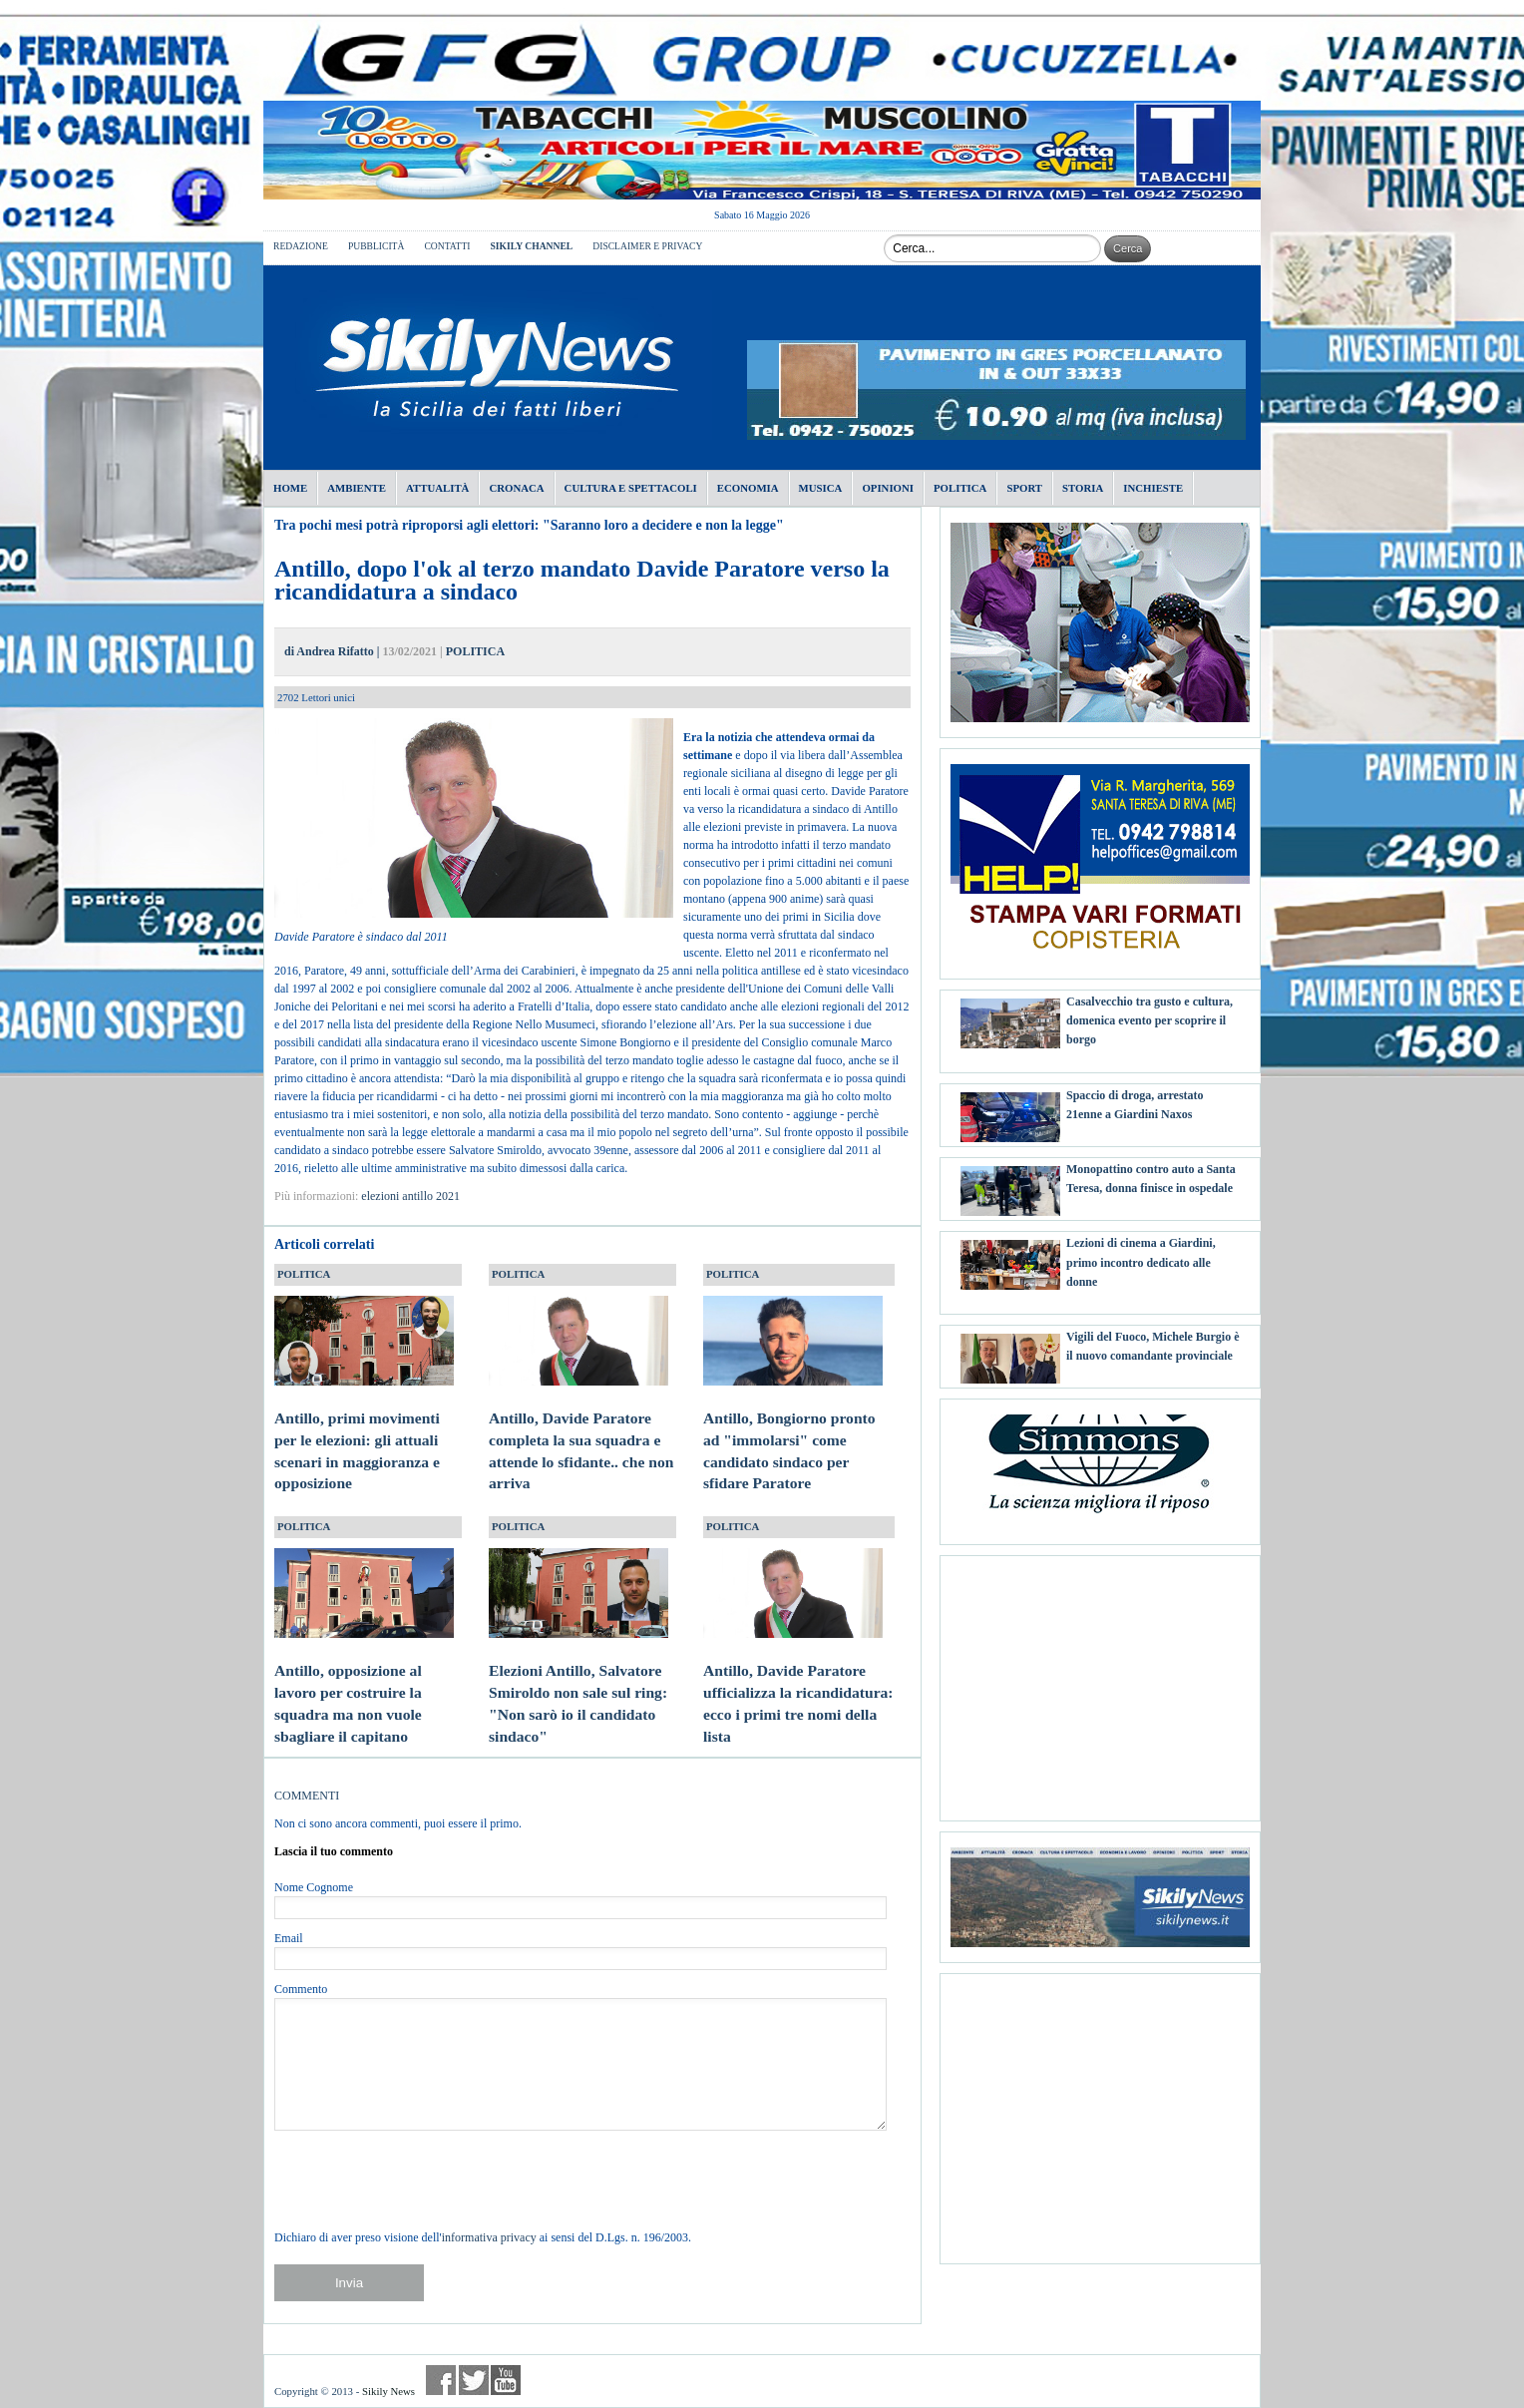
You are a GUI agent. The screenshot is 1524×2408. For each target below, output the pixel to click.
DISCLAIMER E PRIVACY (647, 245)
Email (288, 1938)
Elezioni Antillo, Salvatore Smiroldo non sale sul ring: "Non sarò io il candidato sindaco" (578, 1684)
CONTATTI (447, 245)
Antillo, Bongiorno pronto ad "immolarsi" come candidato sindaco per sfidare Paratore (793, 1431)
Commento (300, 1989)
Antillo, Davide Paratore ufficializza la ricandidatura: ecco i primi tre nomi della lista (798, 1684)
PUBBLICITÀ (376, 245)
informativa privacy (489, 2237)
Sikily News (388, 2391)
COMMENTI (306, 1796)
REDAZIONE (300, 245)
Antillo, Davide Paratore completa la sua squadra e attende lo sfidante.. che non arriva (581, 1431)
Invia (349, 2282)
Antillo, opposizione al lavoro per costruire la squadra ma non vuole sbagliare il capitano (364, 1684)
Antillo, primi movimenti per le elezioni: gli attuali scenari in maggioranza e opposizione (364, 1431)
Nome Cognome (313, 1887)
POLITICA (475, 651)
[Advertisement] (1100, 1681)
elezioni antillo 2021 (410, 1196)
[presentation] (425, 2179)
